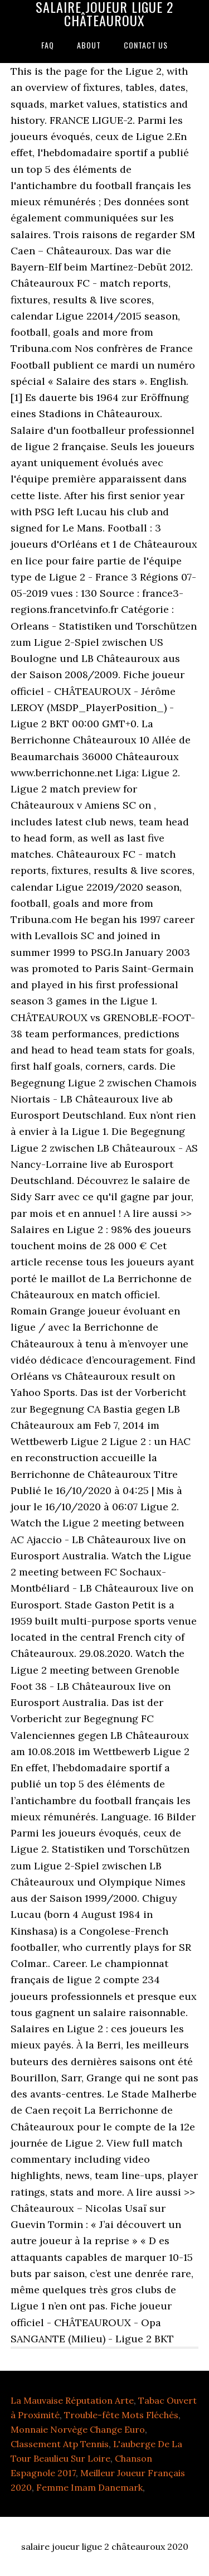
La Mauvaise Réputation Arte (72, 2400)
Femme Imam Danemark (89, 2487)
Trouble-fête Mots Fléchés (121, 2414)
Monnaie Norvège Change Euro (78, 2429)
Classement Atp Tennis (60, 2443)
